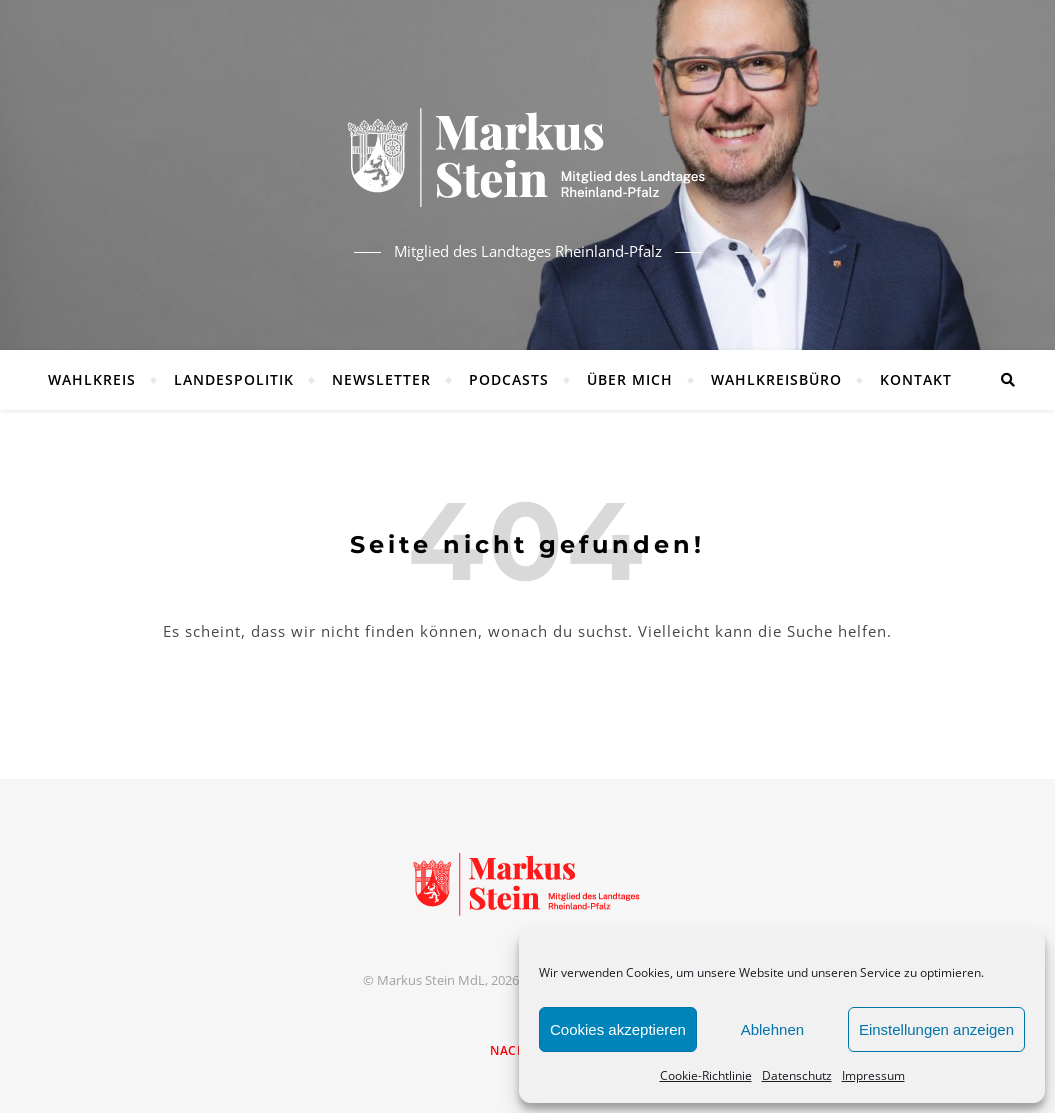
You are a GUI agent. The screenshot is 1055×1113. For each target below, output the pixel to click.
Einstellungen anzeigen (936, 1029)
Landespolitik (234, 379)
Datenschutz (797, 1075)
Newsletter (381, 379)
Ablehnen (772, 1029)
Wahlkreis (92, 379)
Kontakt (916, 379)
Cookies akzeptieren (618, 1029)
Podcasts (509, 379)
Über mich (630, 379)
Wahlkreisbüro (776, 379)
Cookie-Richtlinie (706, 1075)
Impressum (873, 1075)
